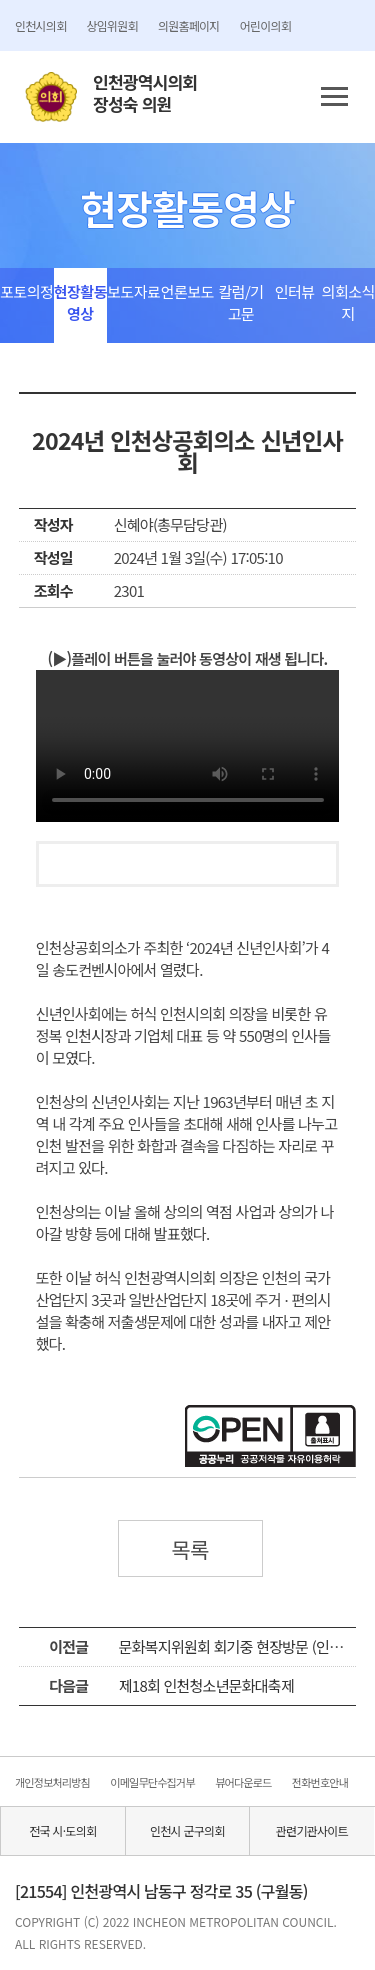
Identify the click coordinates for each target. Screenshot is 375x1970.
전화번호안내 (320, 1782)
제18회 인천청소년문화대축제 (206, 1685)
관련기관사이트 (312, 1830)
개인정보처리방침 (52, 1782)
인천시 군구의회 (187, 1830)
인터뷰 (295, 291)
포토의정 (26, 291)
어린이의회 (265, 25)
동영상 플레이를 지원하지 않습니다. (188, 746)
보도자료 (133, 291)
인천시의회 (40, 25)
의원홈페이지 (189, 25)
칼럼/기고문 (240, 302)
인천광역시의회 (145, 93)
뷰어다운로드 (243, 1782)
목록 (190, 1549)
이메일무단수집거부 (152, 1782)
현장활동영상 (80, 302)
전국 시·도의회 (62, 1830)
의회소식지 (348, 302)
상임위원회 (111, 25)
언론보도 (187, 291)
